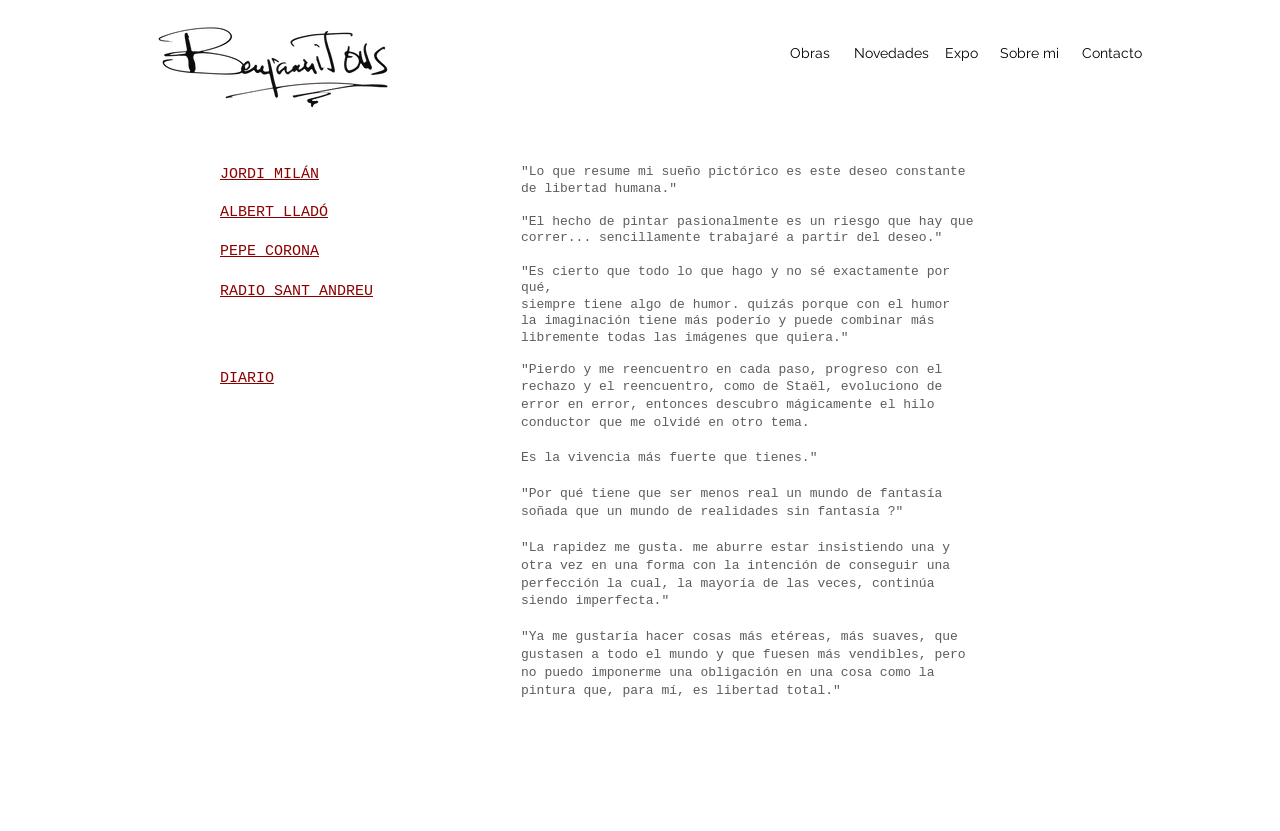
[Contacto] (1111, 53)
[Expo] (961, 53)
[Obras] (809, 53)
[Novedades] (891, 53)
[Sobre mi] (1029, 53)
